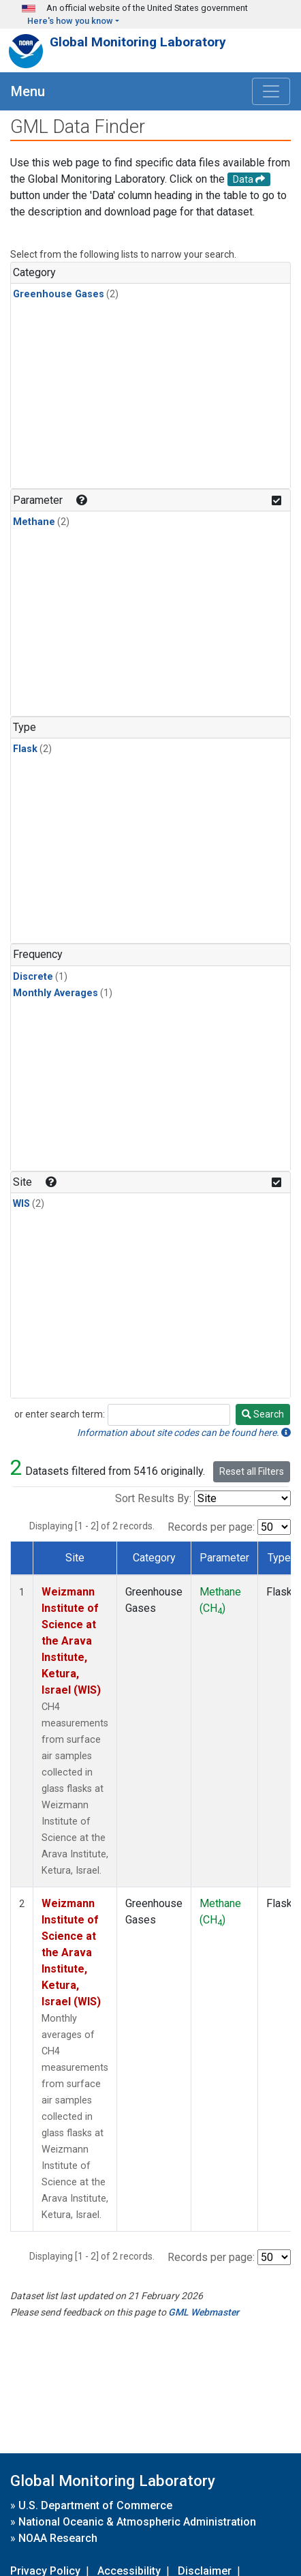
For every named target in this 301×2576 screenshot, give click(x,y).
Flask (25, 749)
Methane (34, 522)
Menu (28, 91)
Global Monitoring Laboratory (138, 42)
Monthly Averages (55, 993)
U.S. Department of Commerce (95, 2505)
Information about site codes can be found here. (184, 1432)
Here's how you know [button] (70, 21)
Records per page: (211, 1527)
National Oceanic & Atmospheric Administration (137, 2521)
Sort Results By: (153, 1498)
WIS (21, 1204)
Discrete (33, 977)
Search (263, 1414)
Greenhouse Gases (58, 294)
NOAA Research (57, 2538)
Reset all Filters (251, 1471)
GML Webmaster (203, 2312)
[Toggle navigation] (271, 91)
